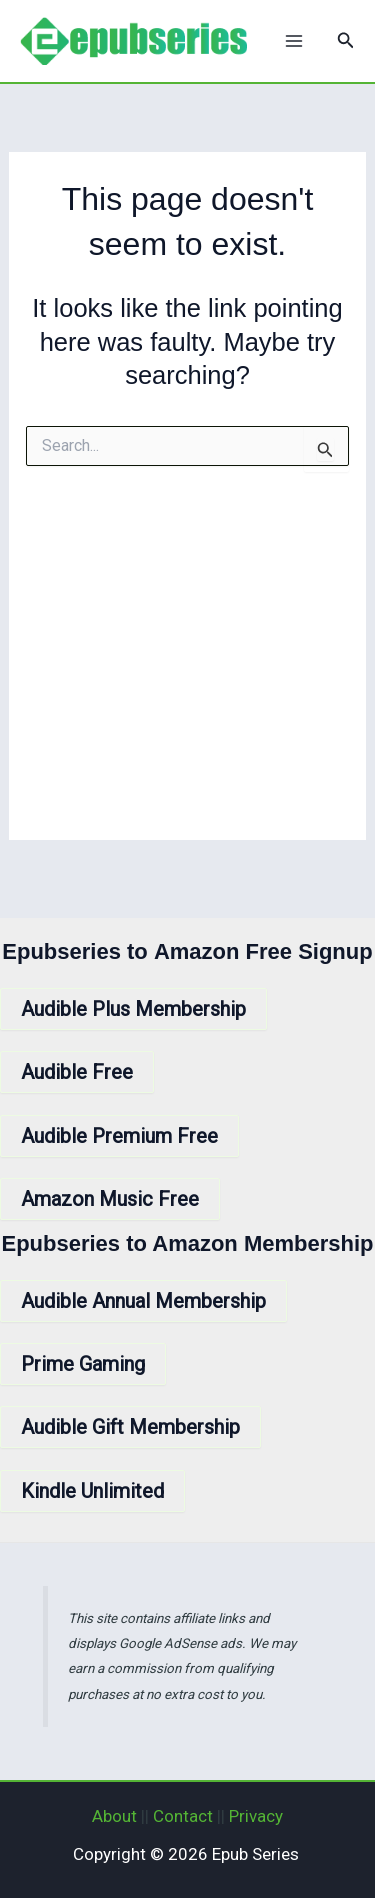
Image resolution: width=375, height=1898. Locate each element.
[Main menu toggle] (294, 41)
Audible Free (77, 1072)
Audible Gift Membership (130, 1427)
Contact (183, 1816)
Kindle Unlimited (92, 1491)
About (114, 1816)
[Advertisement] (187, 670)
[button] (346, 40)
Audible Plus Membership (133, 1009)
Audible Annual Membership (143, 1301)
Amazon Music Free (110, 1199)
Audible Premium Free (119, 1136)
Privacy (256, 1816)
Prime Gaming (83, 1364)
